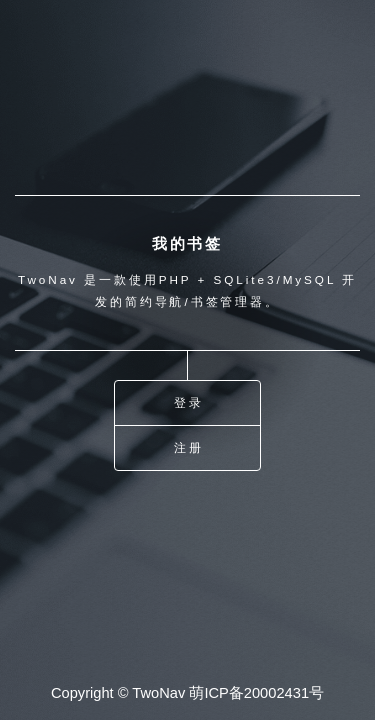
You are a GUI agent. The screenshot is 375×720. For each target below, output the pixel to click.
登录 (189, 402)
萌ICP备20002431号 (256, 693)
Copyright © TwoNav (118, 693)
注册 (189, 447)
